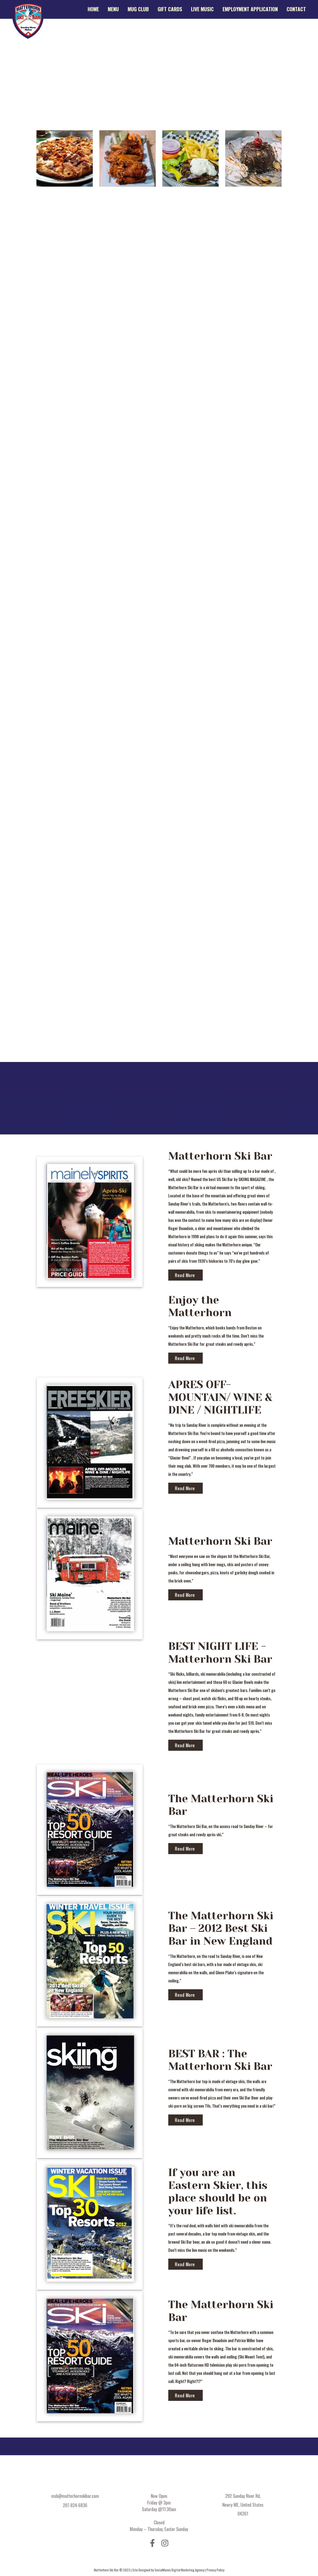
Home (93, 9)
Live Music (202, 9)
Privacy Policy (215, 2569)
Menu (113, 9)
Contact (296, 9)
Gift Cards (170, 9)
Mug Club (138, 9)
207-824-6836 (75, 2505)
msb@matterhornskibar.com (75, 2496)
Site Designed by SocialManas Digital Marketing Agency (168, 2569)
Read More (185, 1275)
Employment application (250, 9)
